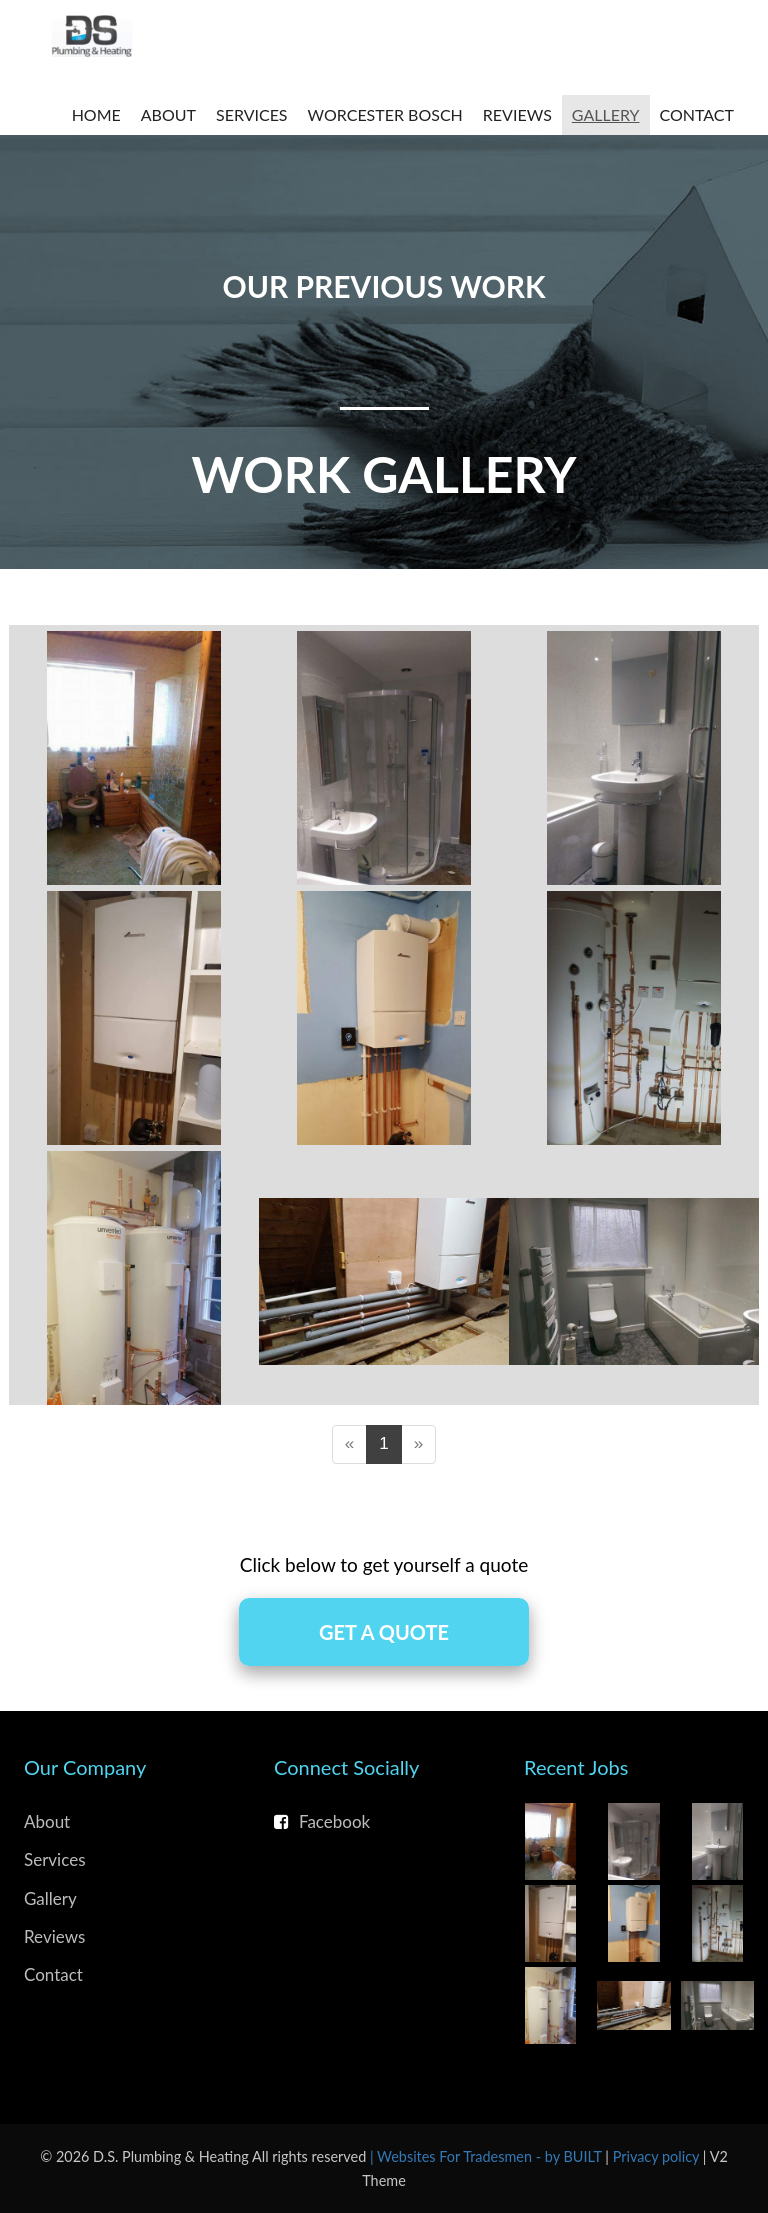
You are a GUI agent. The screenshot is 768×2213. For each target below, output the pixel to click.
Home (96, 114)
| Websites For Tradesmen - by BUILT (487, 2156)
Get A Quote (384, 1632)
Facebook (322, 1821)
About (168, 114)
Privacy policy (658, 2156)
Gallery (606, 114)
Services (252, 114)
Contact (697, 114)
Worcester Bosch (385, 114)
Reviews (517, 114)
